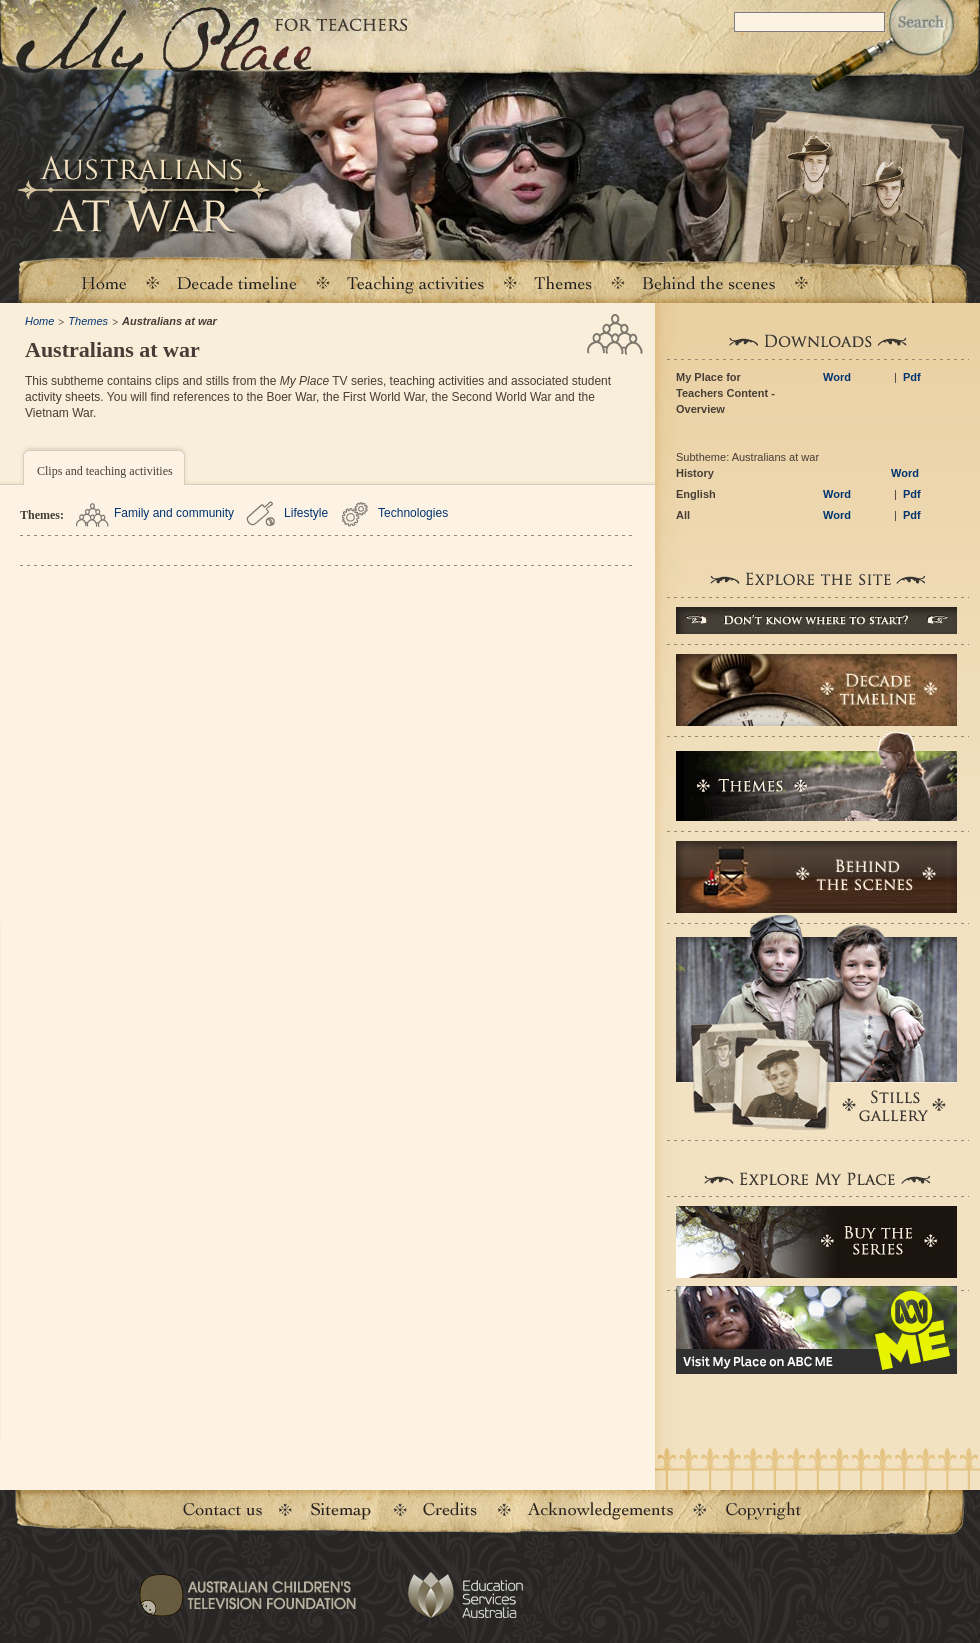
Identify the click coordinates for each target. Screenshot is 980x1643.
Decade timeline (237, 282)
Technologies (413, 513)
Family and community (174, 513)
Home (103, 282)
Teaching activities (416, 282)
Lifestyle (306, 513)
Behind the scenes (709, 282)
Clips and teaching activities (105, 471)
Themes (88, 321)
